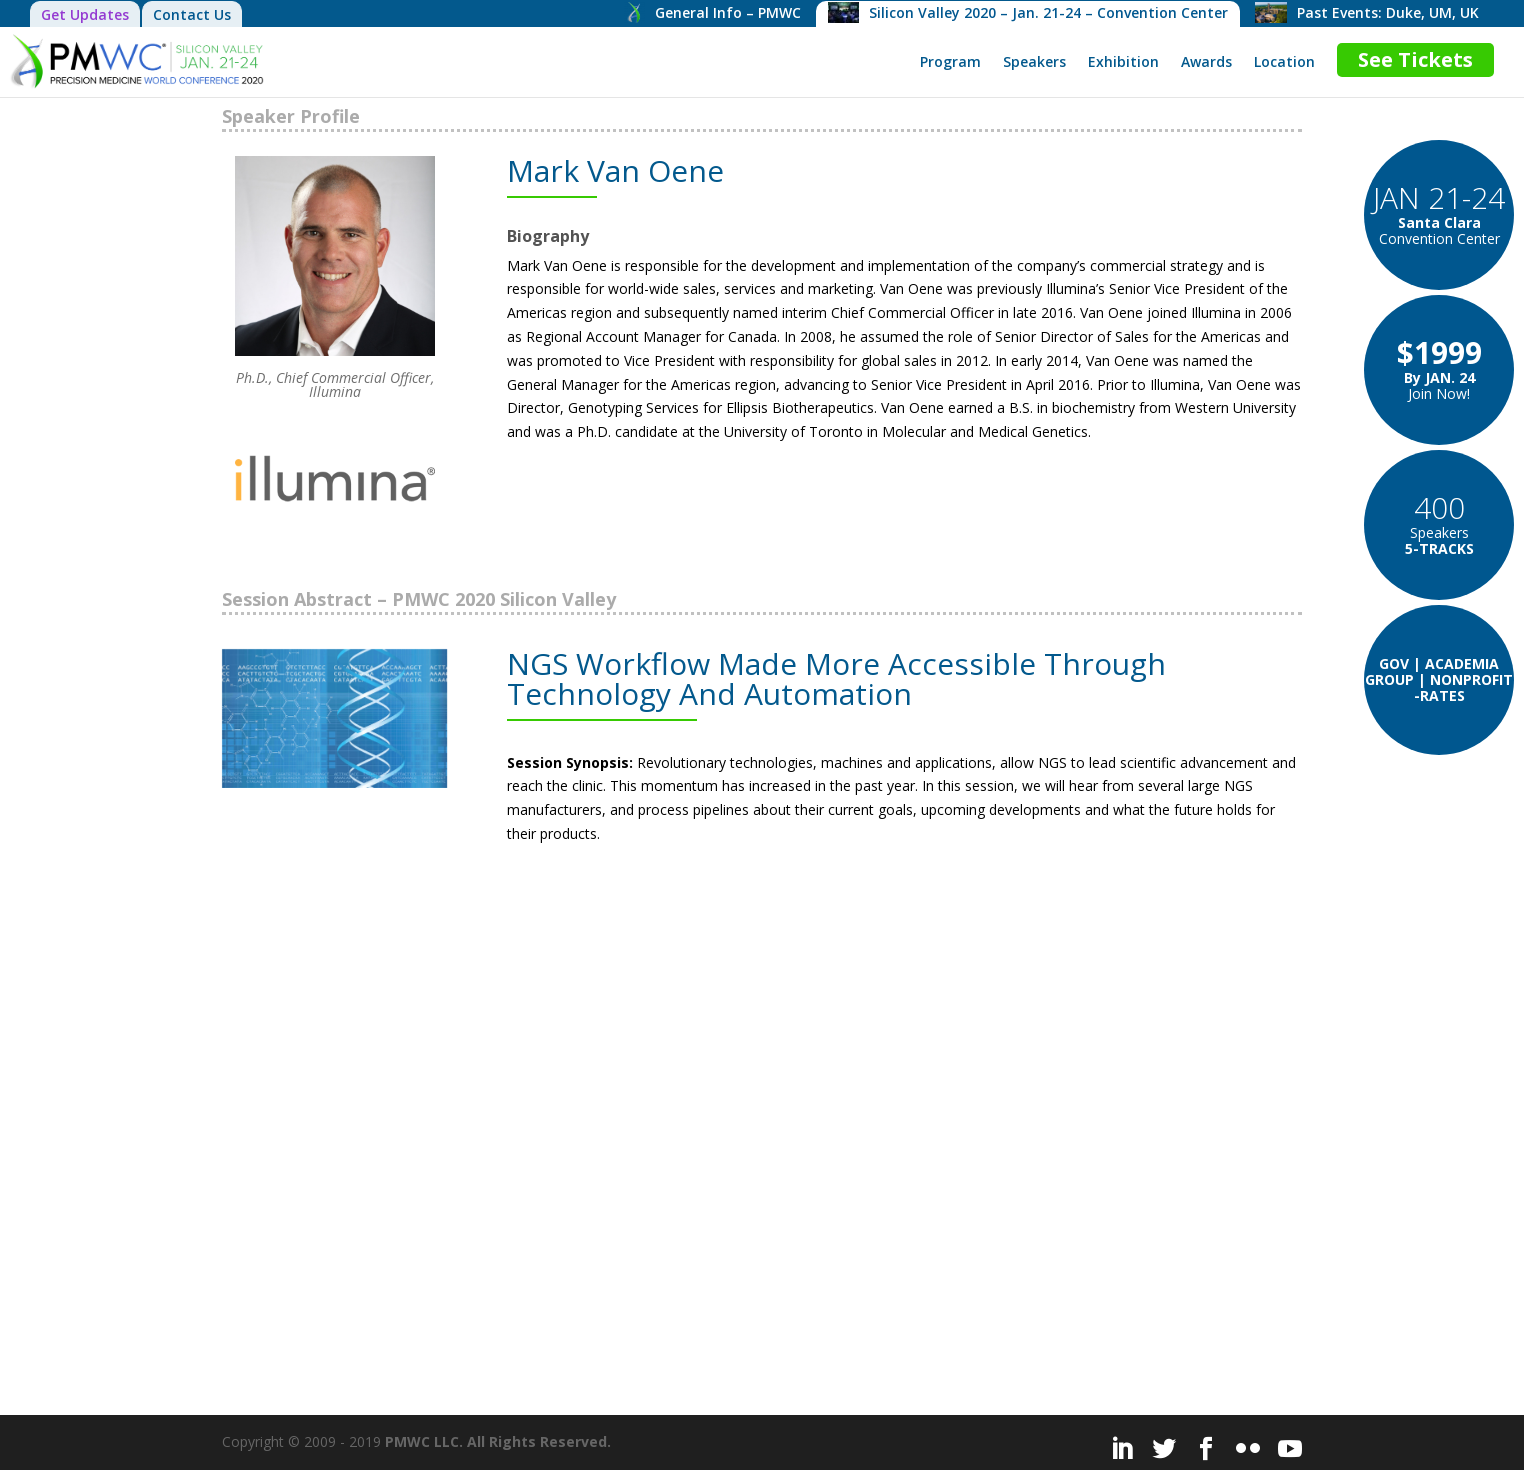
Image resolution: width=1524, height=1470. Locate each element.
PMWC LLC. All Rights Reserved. (498, 1441)
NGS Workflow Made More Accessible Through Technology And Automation (836, 678)
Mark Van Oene (615, 170)
